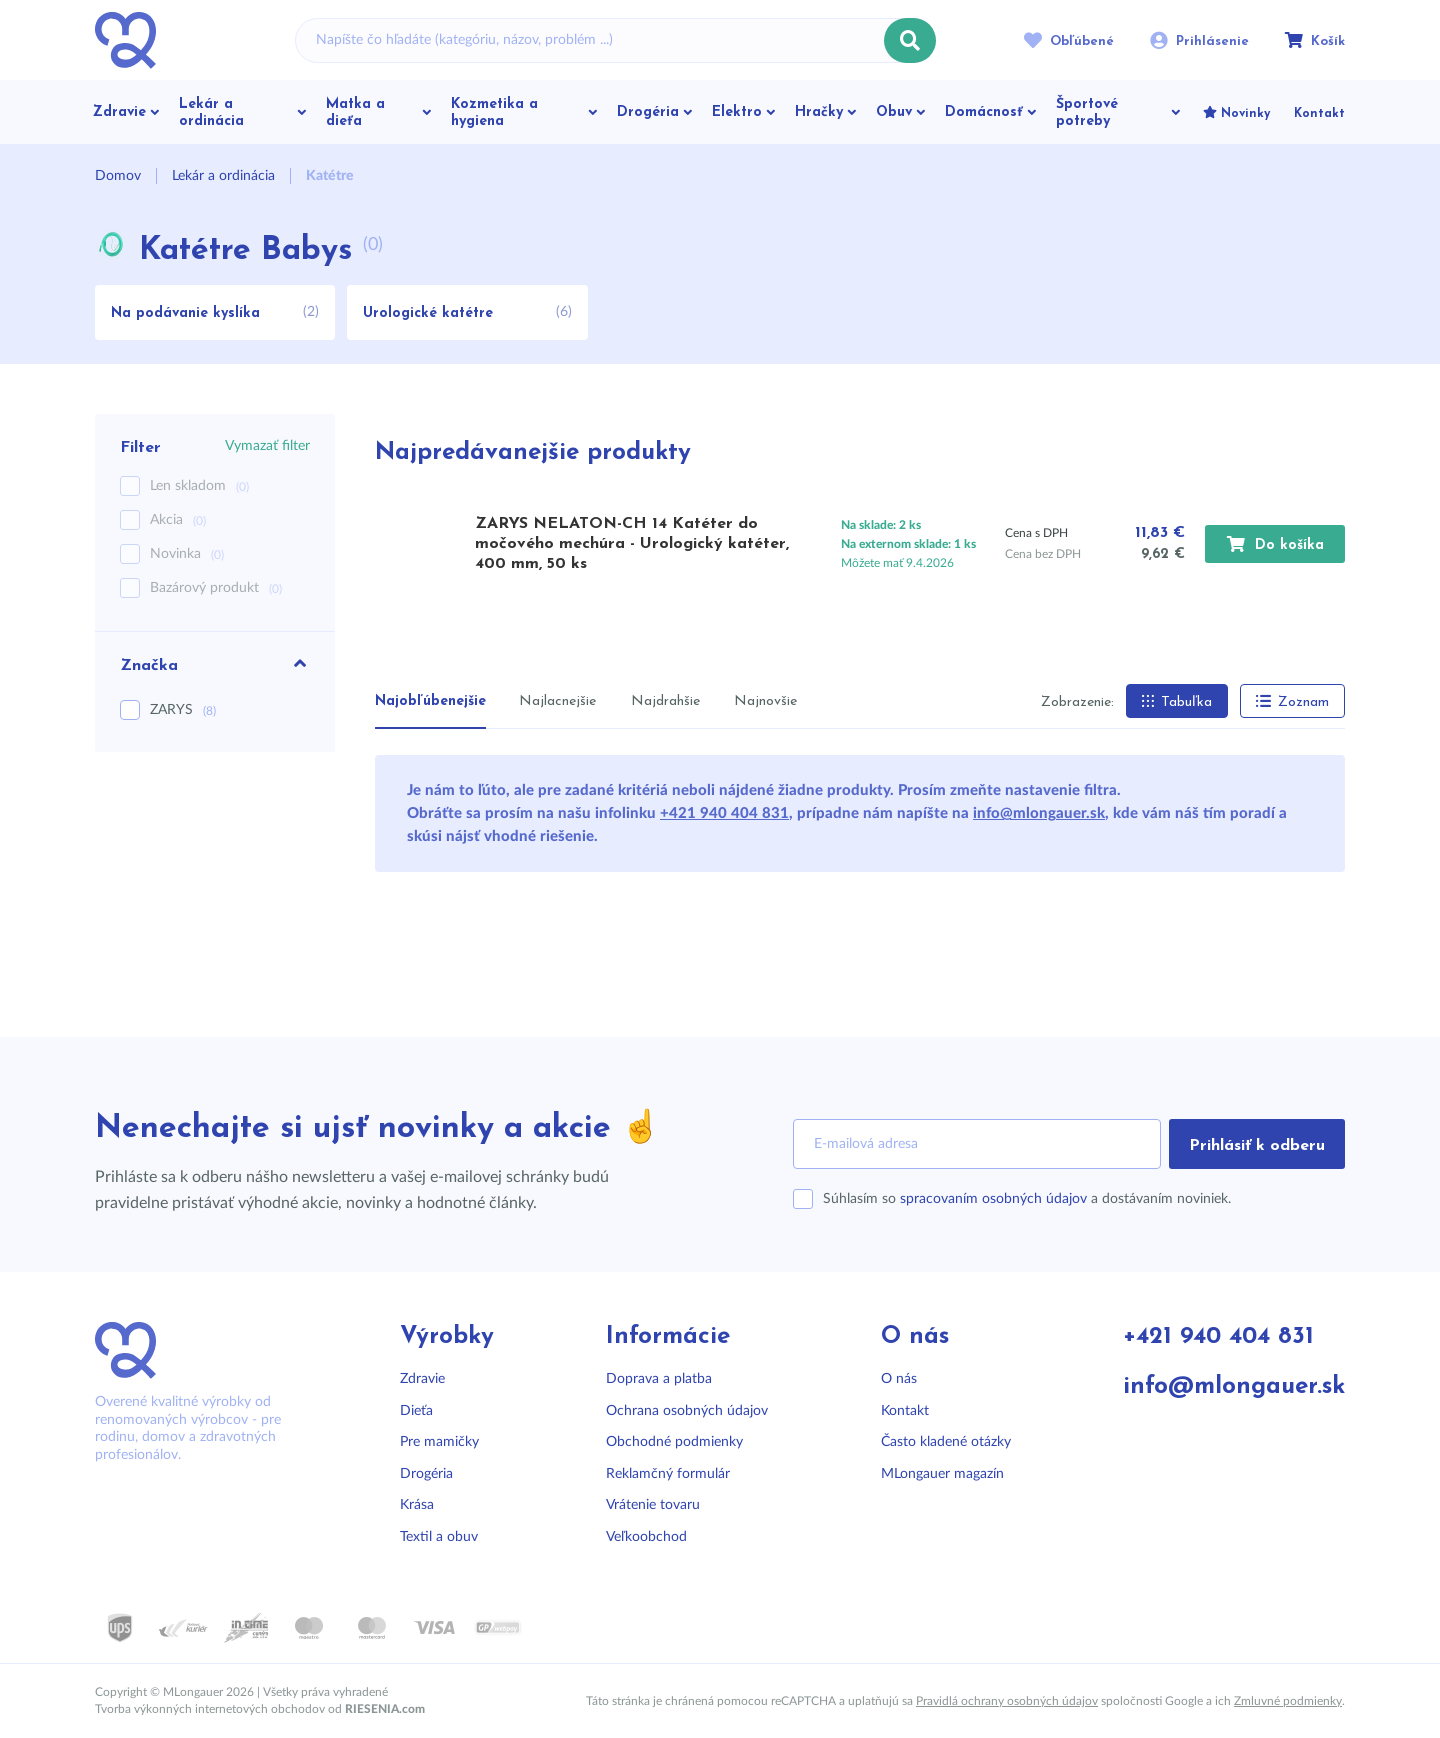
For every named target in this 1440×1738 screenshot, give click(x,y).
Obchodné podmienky (674, 1442)
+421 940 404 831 (724, 813)
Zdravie (422, 1379)
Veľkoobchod (646, 1537)
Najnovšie (765, 701)
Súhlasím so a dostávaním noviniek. (1027, 1199)
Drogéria (426, 1474)
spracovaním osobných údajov (993, 1199)
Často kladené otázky (946, 1442)
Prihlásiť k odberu (1257, 1146)
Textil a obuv (439, 1537)
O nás (899, 1379)
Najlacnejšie (557, 701)
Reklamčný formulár (668, 1474)
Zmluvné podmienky (1288, 1701)
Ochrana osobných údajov (687, 1411)
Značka (215, 664)
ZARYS (183, 710)
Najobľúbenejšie (430, 701)
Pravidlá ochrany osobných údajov (1007, 1701)
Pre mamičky (439, 1442)
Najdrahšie (665, 701)
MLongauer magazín (942, 1474)
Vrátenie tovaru (653, 1505)
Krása (417, 1505)
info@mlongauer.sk (1039, 813)
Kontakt (905, 1411)
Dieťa (416, 1411)
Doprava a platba (659, 1379)
